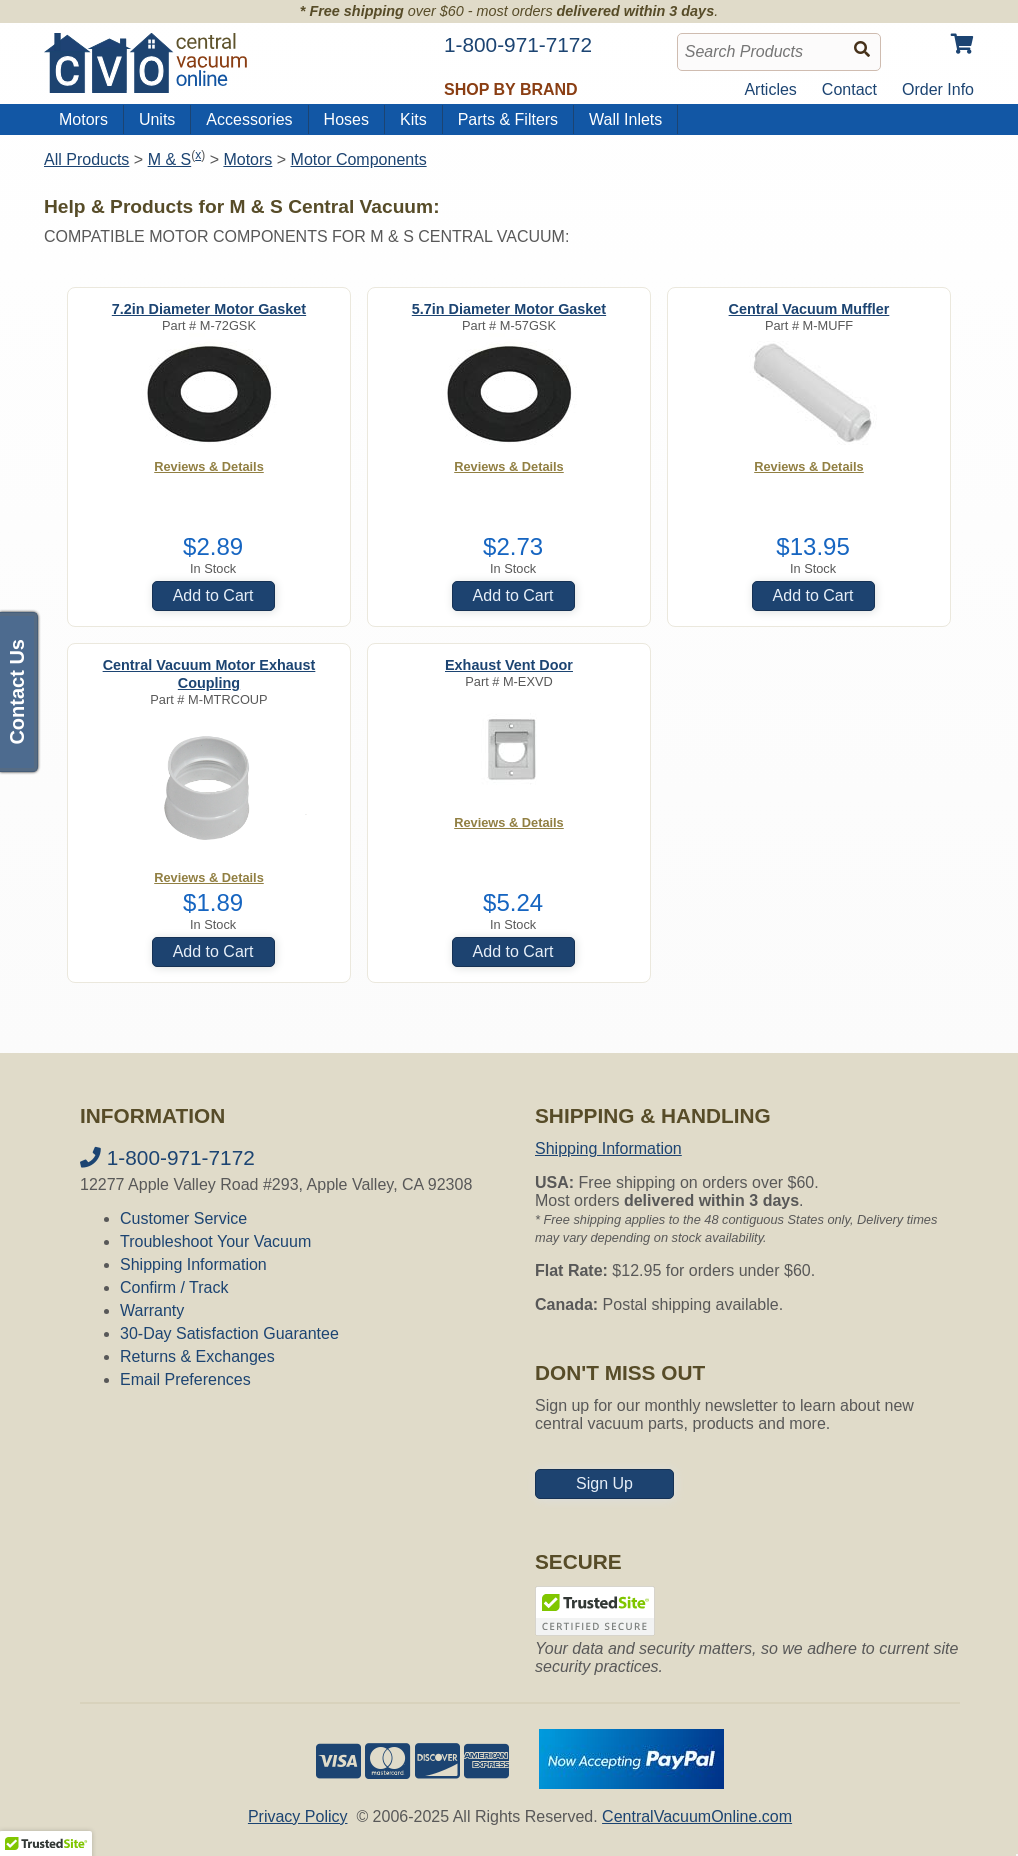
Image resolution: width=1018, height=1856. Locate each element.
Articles (770, 89)
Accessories (249, 119)
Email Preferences (185, 1379)
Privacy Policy (298, 1816)
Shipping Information (193, 1264)
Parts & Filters (508, 119)
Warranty (152, 1310)
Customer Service (183, 1218)
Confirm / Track (174, 1287)
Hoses (346, 119)
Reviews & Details (209, 466)
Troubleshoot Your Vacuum (215, 1241)
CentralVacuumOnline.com (697, 1816)
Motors (83, 119)
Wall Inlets (625, 119)
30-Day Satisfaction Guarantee (229, 1333)
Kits (413, 119)
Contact (849, 89)
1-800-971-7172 (167, 1157)
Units (157, 119)
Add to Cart (213, 595)
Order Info (938, 89)
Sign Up (604, 1483)
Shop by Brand (511, 89)
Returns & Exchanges (197, 1356)
